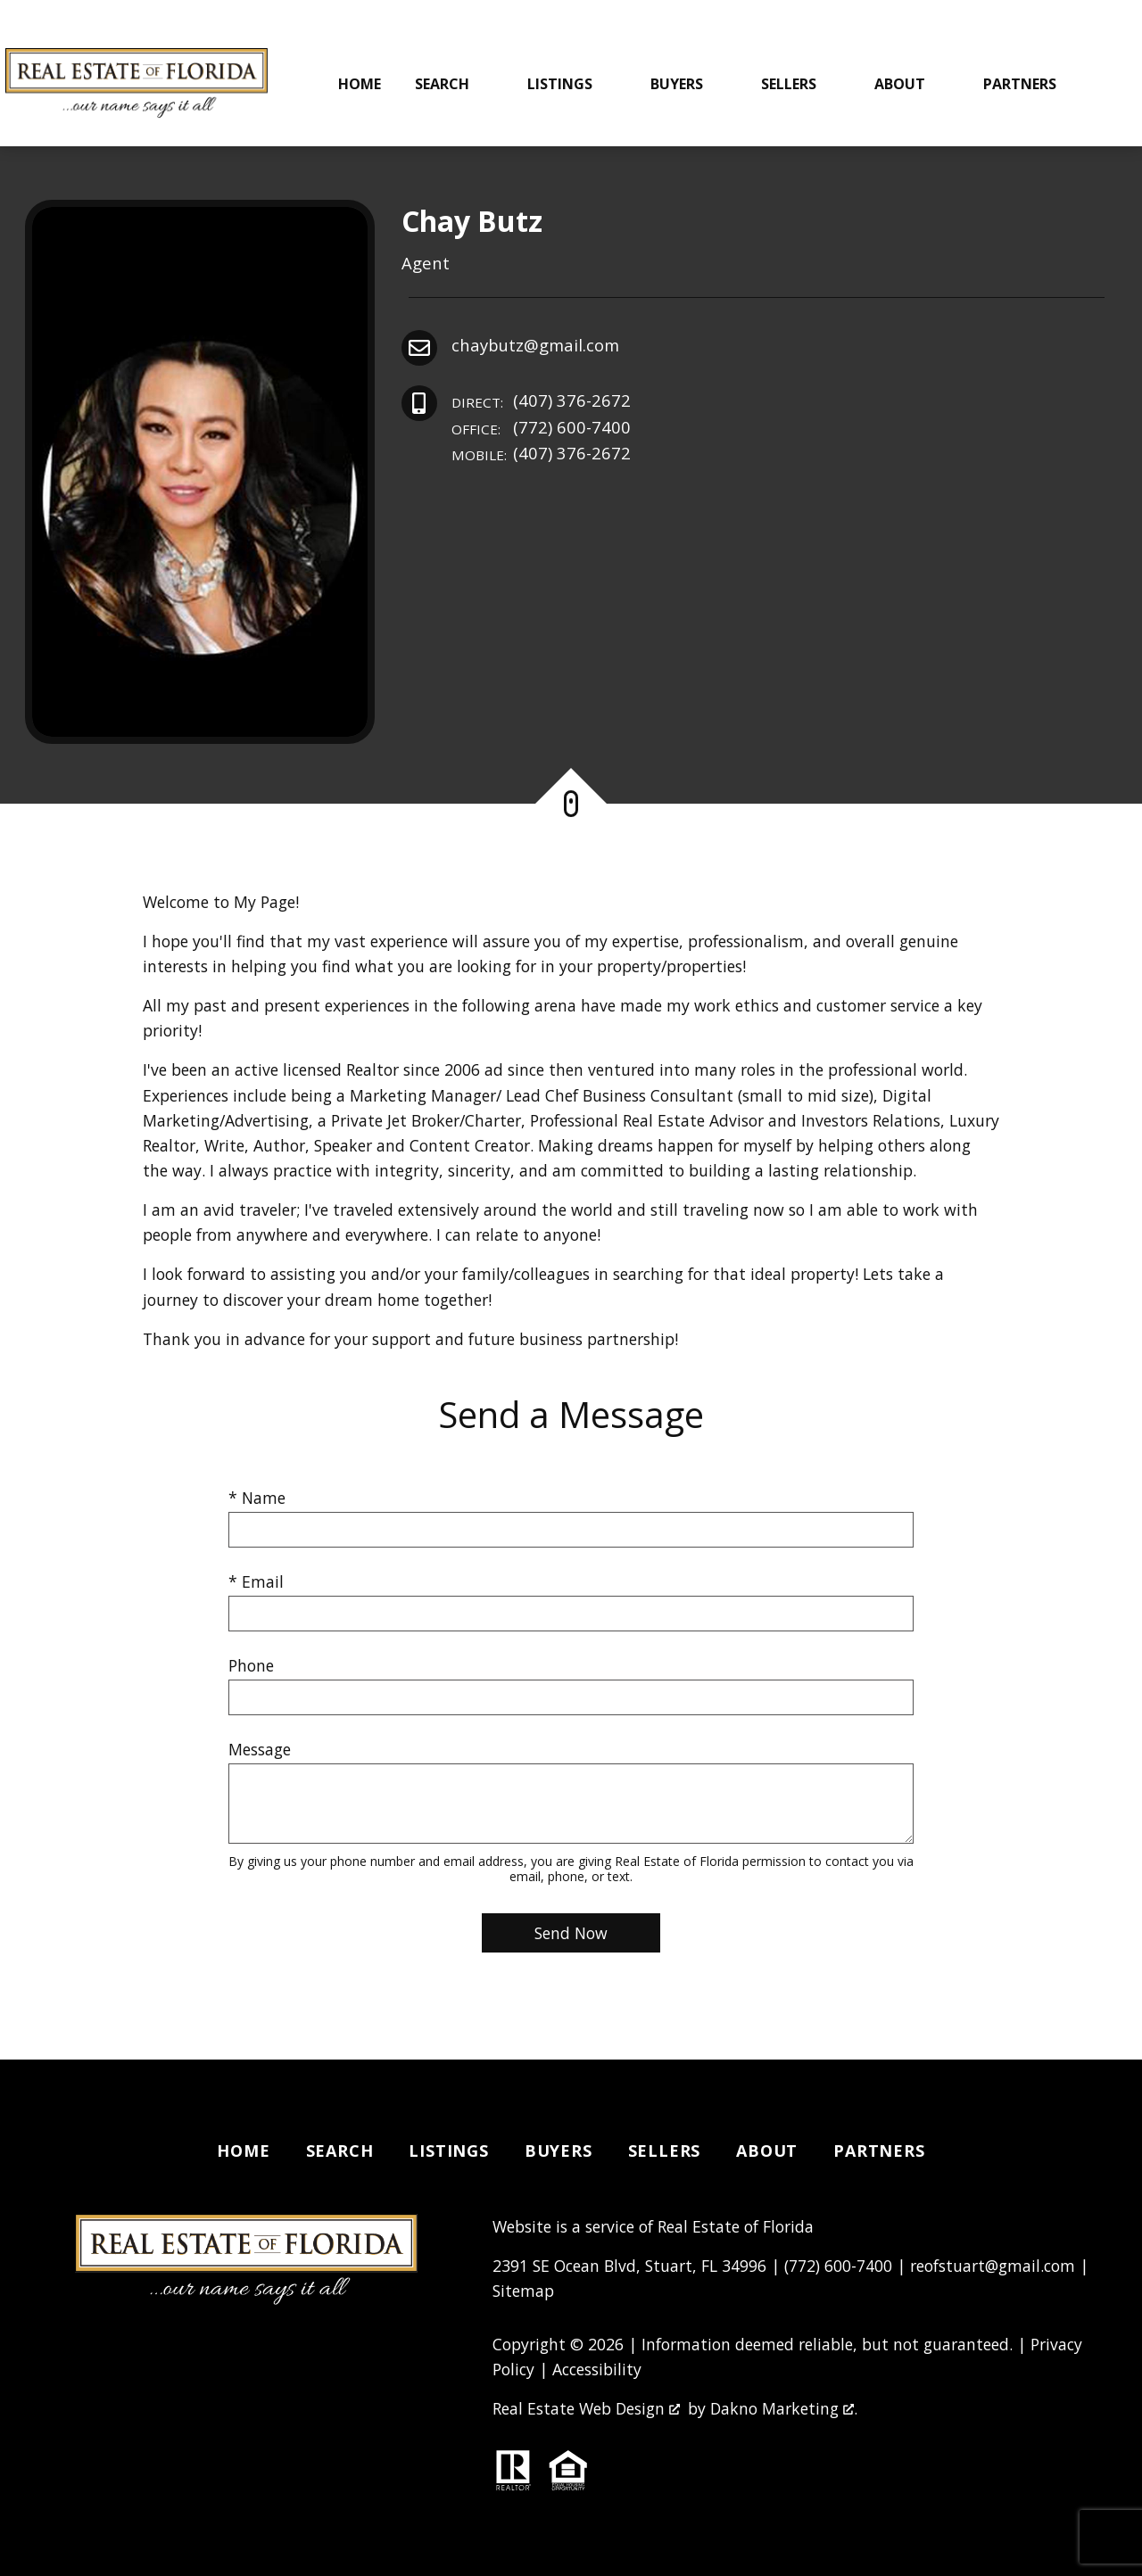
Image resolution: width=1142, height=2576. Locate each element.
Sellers (664, 2150)
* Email (256, 1581)
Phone (251, 1665)
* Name (257, 1497)
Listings (448, 2150)
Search (340, 2150)
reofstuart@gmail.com (992, 2265)
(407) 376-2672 (541, 401)
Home (359, 84)
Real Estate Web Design (586, 2408)
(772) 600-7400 (541, 428)
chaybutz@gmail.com (535, 345)
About (767, 2150)
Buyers (558, 2150)
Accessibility (596, 2369)
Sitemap (523, 2290)
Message (259, 1749)
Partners (878, 2150)
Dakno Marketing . (783, 2408)
